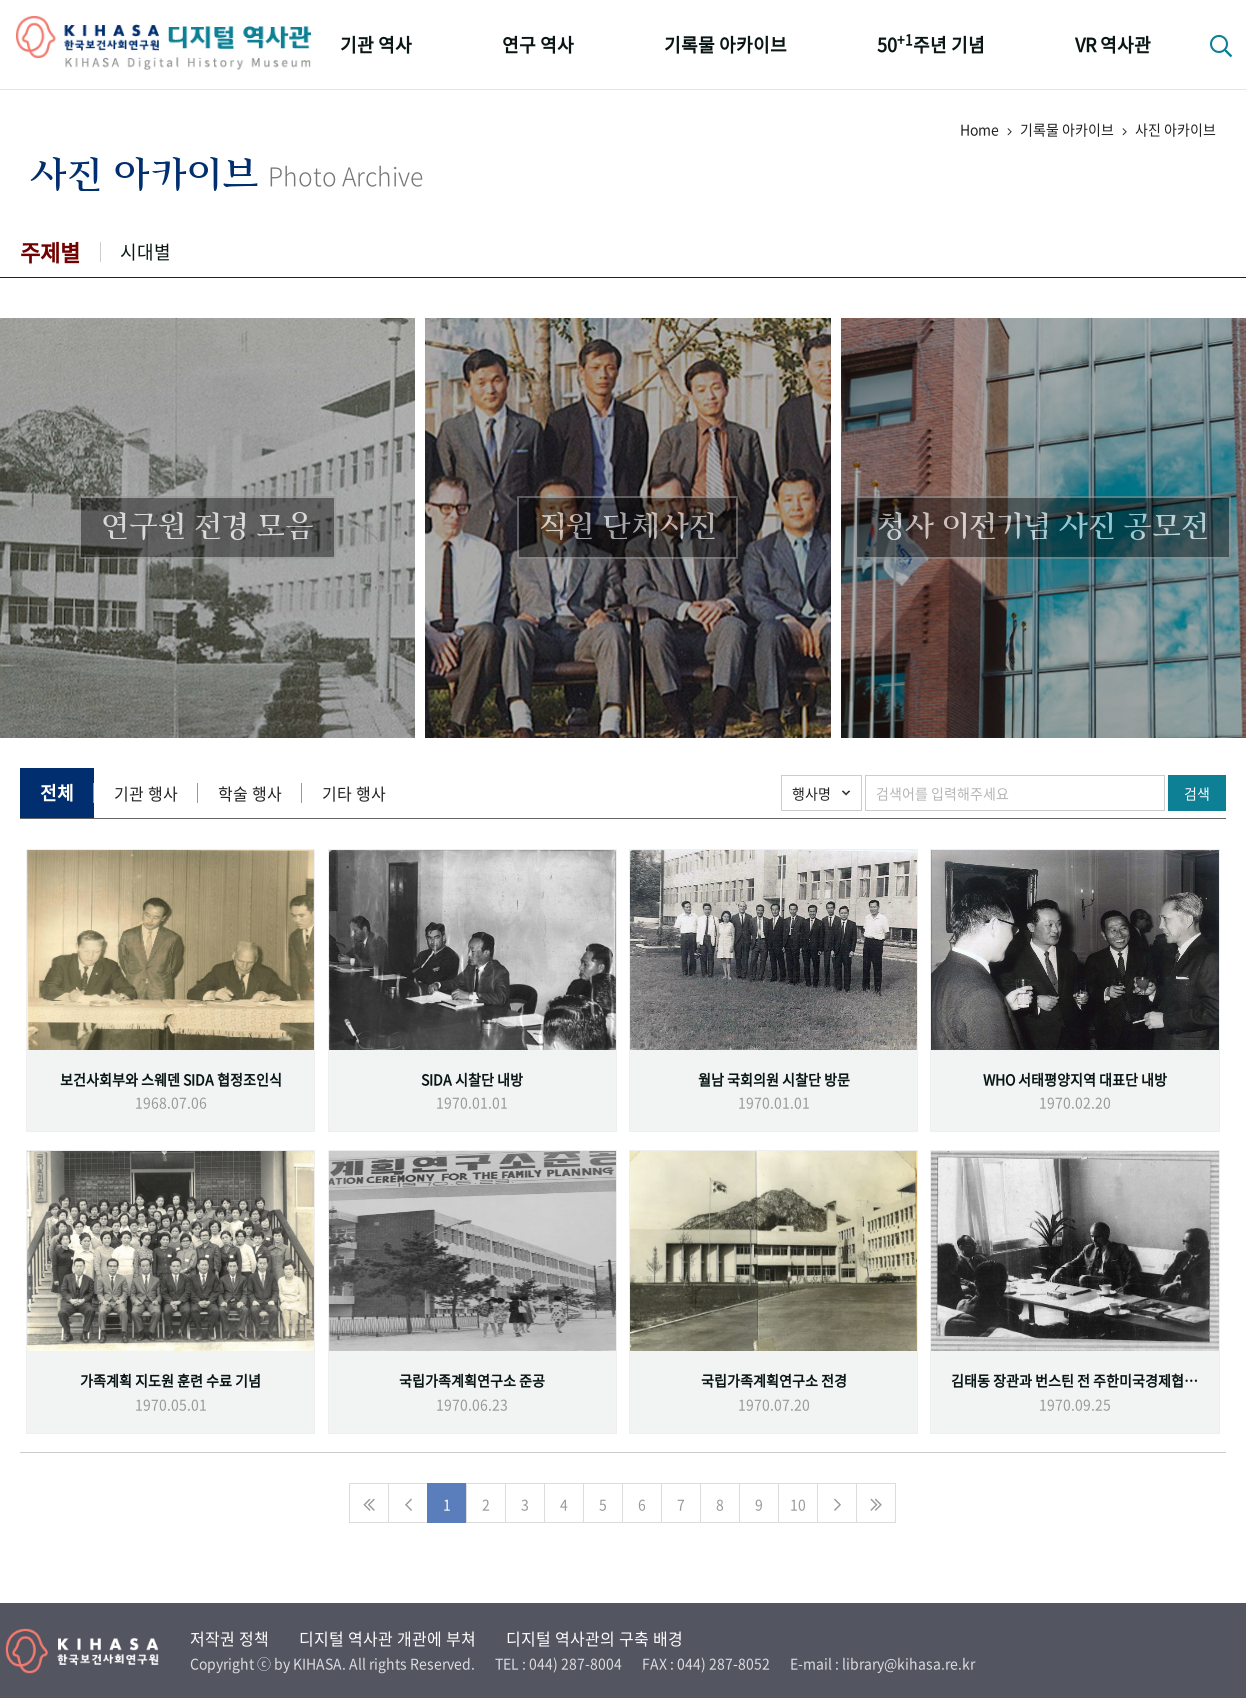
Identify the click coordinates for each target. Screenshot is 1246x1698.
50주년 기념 (931, 43)
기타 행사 (354, 793)
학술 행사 (250, 793)
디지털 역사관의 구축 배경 (594, 1638)
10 (798, 1504)
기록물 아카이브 (725, 44)
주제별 (50, 251)
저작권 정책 (229, 1638)
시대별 (145, 251)
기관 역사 (376, 44)
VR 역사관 (1113, 44)
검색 (1197, 793)
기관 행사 (146, 793)
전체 (57, 792)
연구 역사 (538, 44)
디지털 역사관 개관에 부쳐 (387, 1638)
